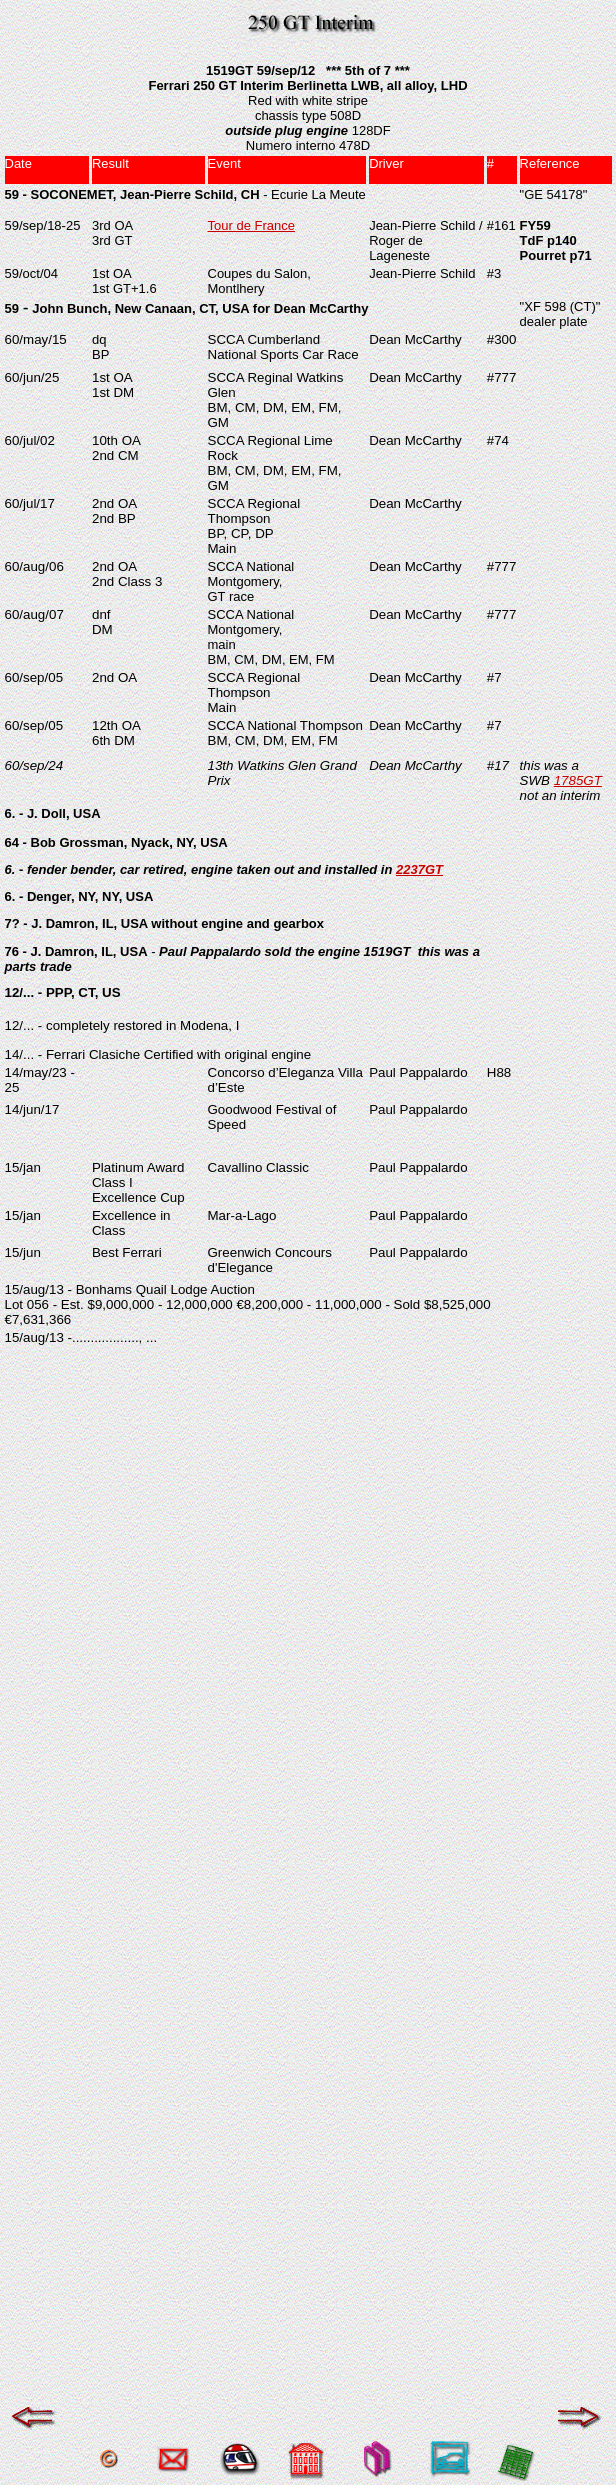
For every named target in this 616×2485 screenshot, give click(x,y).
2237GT (419, 869)
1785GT (578, 780)
